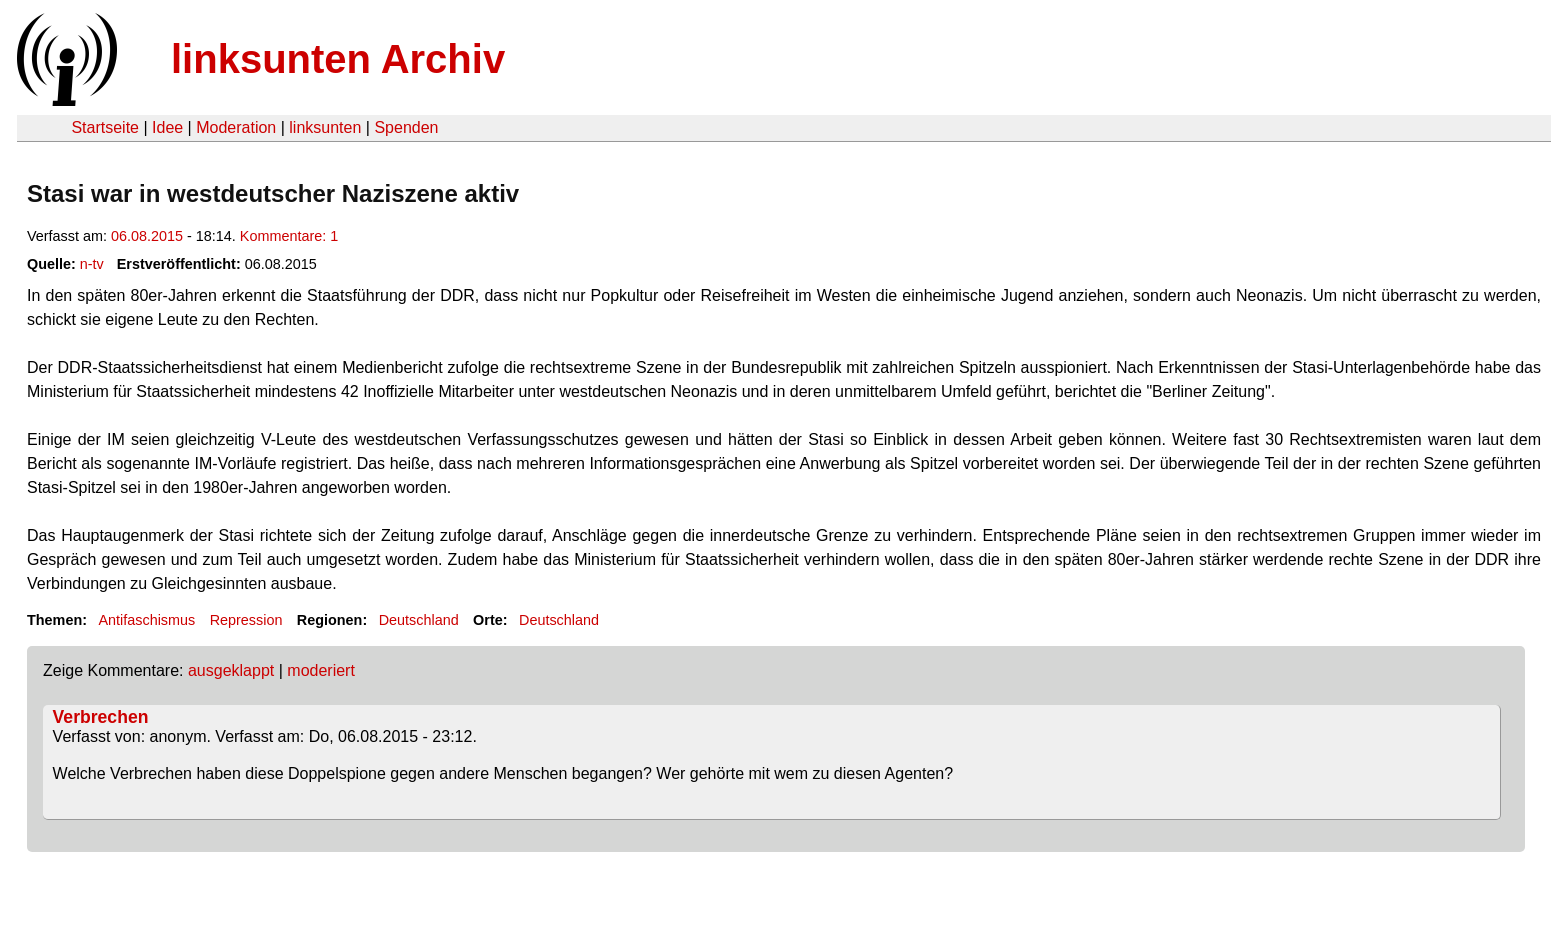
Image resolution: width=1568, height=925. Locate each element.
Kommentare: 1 (289, 236)
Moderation (236, 127)
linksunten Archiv (338, 59)
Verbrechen (101, 717)
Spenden (406, 127)
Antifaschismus (146, 620)
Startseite (105, 127)
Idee (167, 127)
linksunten (325, 127)
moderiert (321, 670)
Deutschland (419, 620)
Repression (246, 620)
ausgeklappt (231, 670)
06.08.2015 (147, 236)
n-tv (92, 264)
